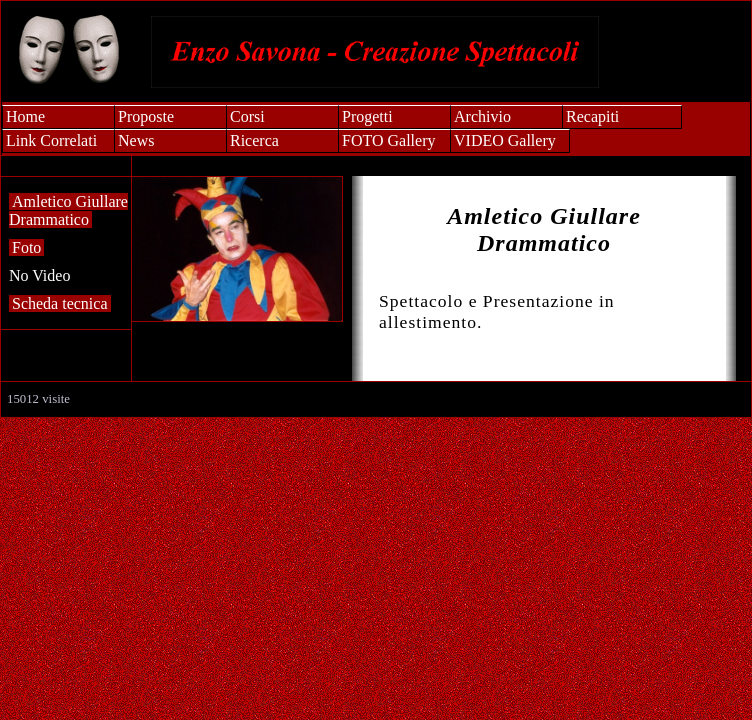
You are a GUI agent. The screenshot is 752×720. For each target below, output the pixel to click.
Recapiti (592, 116)
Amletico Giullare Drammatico (68, 210)
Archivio (482, 116)
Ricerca (254, 140)
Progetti (367, 116)
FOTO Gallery (388, 140)
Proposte (146, 116)
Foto (26, 247)
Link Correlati (51, 140)
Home (25, 116)
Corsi (247, 116)
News (136, 140)
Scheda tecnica (60, 303)
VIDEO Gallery (505, 140)
